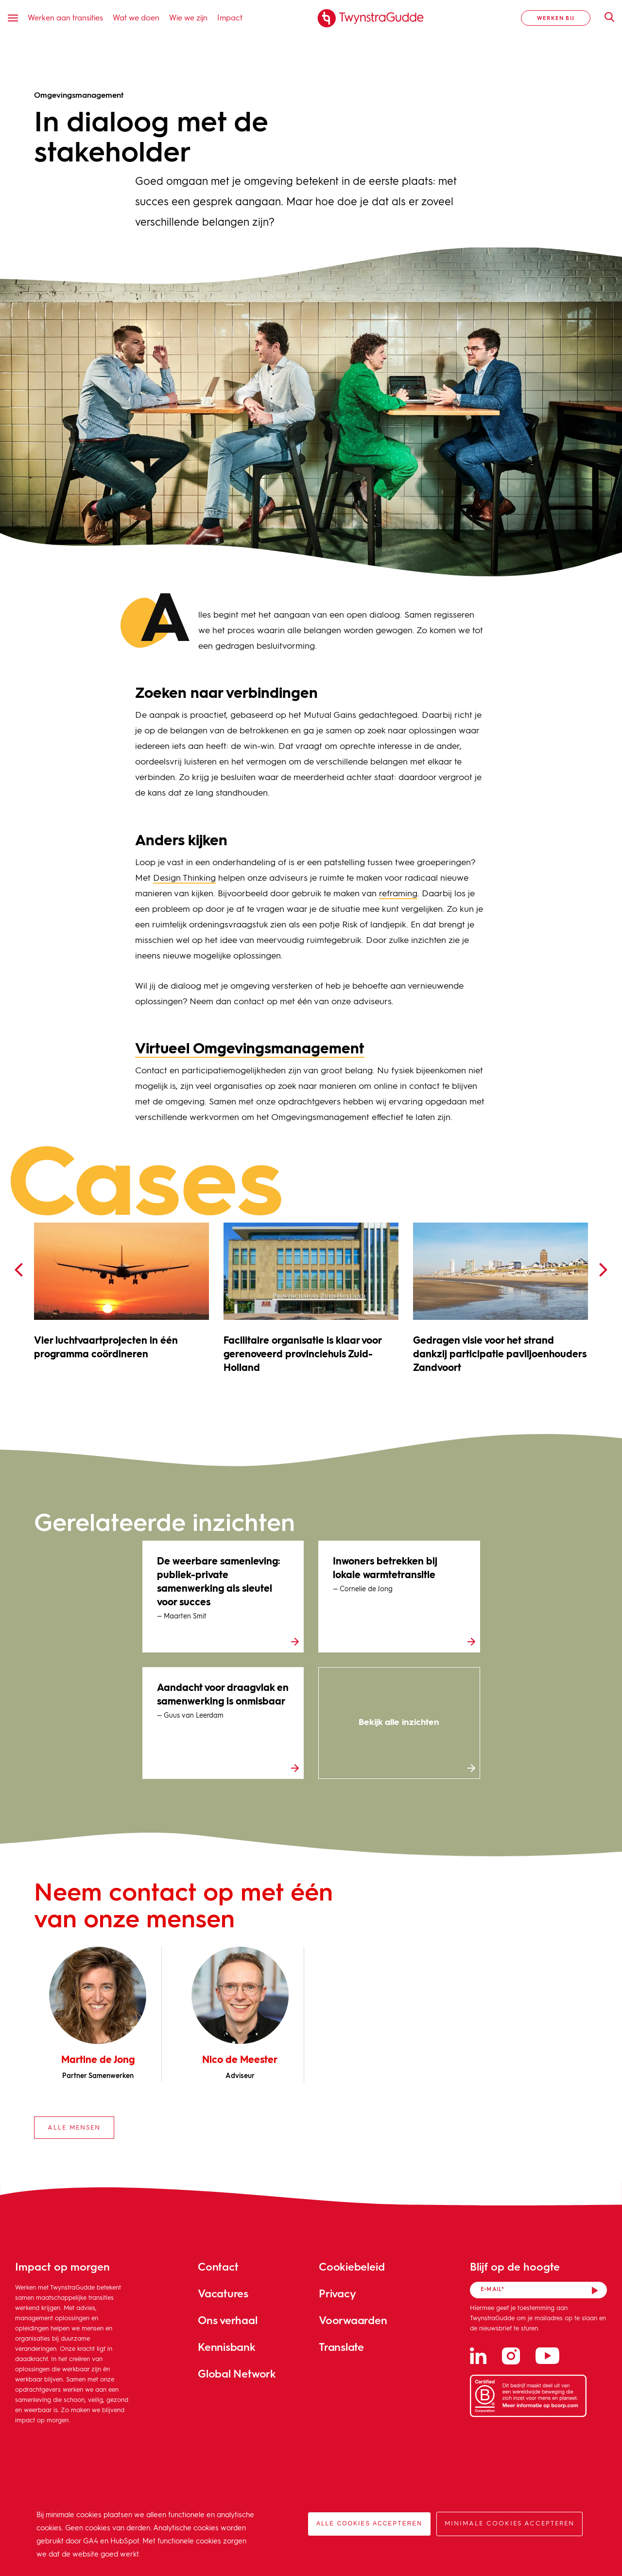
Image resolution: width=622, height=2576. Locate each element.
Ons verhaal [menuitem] (228, 2320)
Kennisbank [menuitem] (227, 2347)
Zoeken (604, 17)
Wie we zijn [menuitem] (188, 17)
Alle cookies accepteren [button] (369, 2523)
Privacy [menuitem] (337, 2293)
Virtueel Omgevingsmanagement (249, 1049)
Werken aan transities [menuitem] (65, 17)
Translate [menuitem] (341, 2347)
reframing (398, 893)
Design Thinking (184, 878)
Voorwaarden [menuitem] (353, 2320)
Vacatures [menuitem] (223, 2293)
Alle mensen (74, 2128)
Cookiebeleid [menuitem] (351, 2266)
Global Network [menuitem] (237, 2373)
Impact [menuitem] (229, 17)
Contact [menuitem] (218, 2266)
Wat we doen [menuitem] (136, 17)
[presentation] (18, 1270)
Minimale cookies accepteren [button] (509, 2524)
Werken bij (555, 17)
